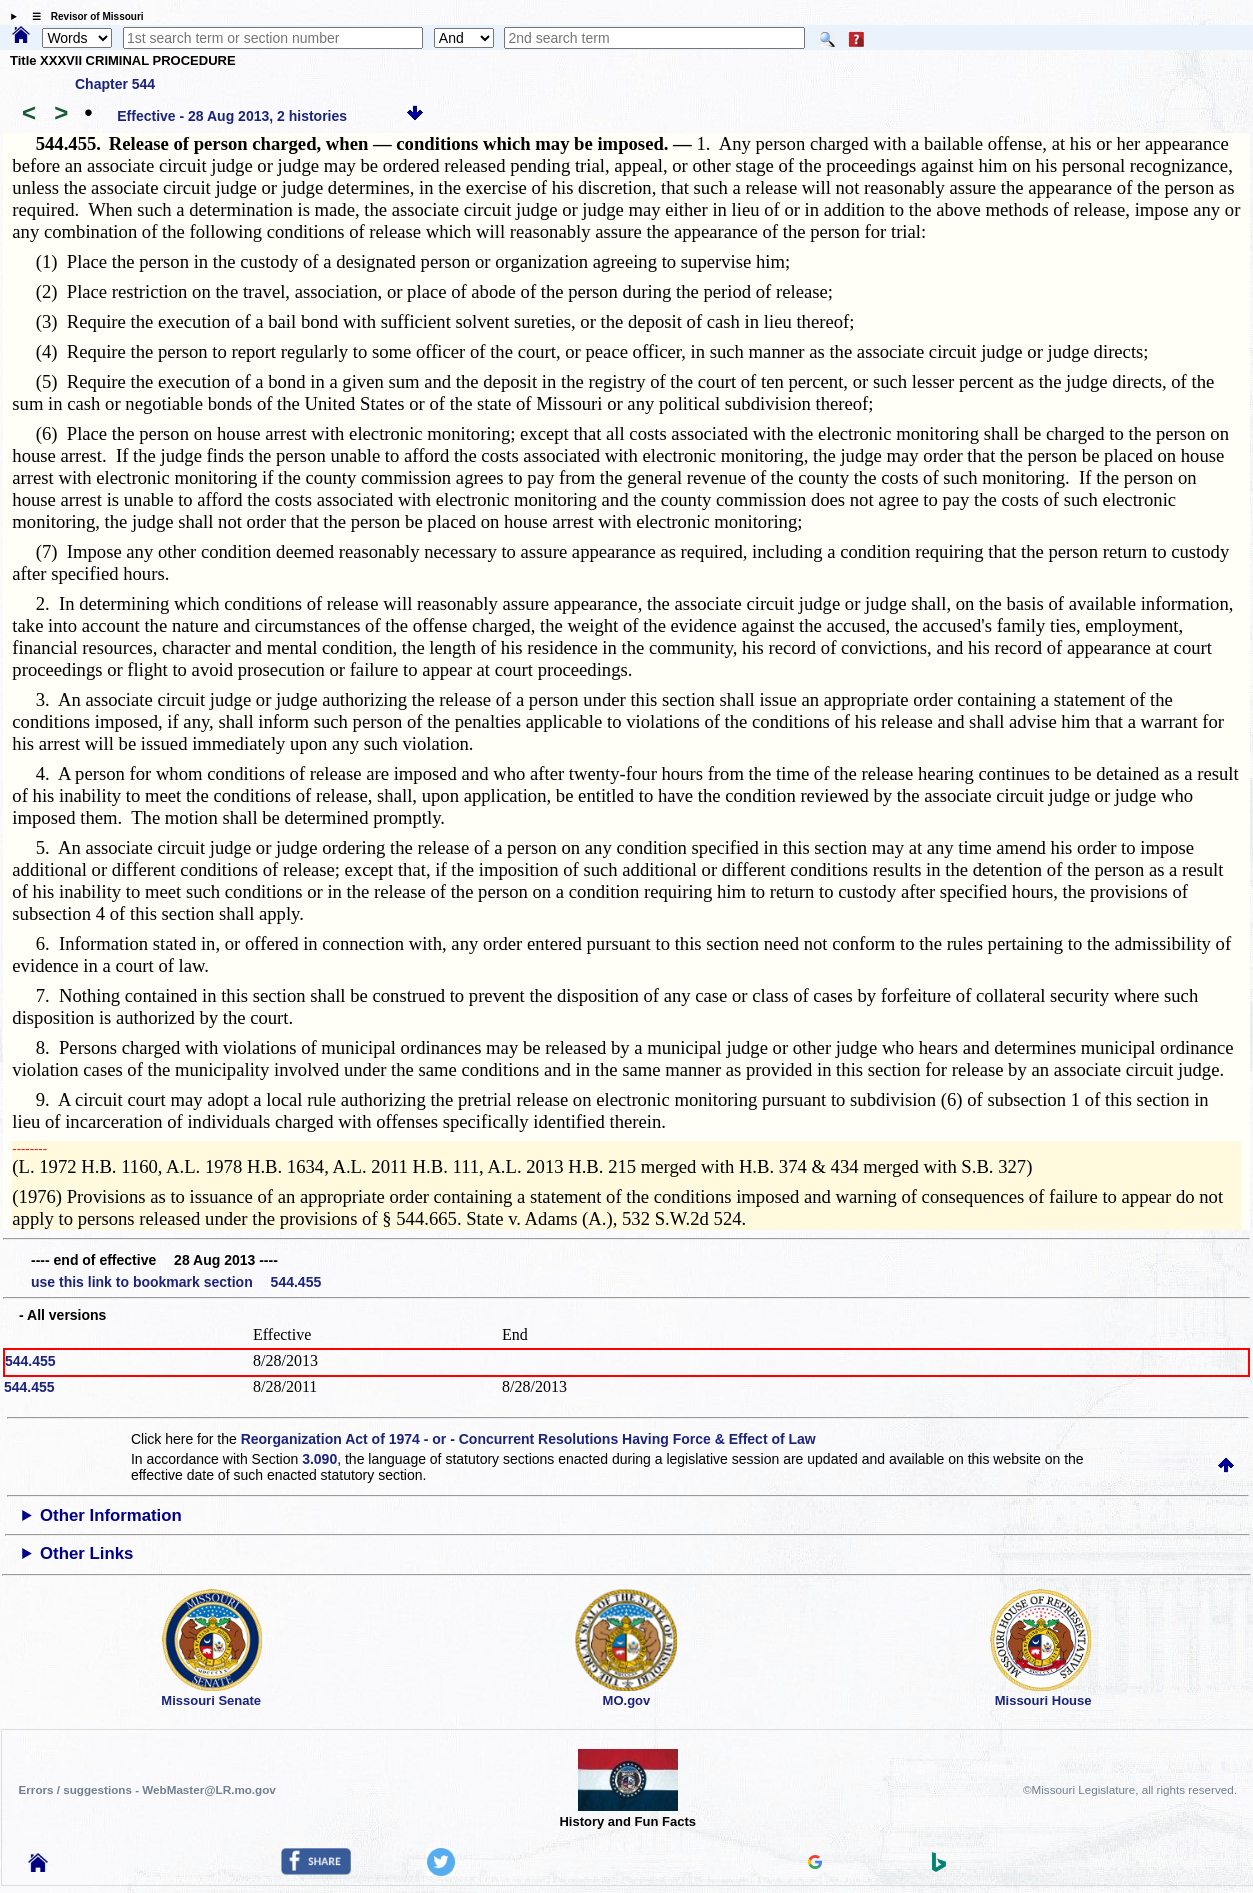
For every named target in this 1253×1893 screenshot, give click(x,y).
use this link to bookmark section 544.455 (176, 1282)
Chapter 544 (115, 84)
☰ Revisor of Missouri (83, 16)
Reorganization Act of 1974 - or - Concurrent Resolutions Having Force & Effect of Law (528, 1439)
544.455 (30, 1361)
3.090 (319, 1459)
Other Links (86, 1553)
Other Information (111, 1515)
